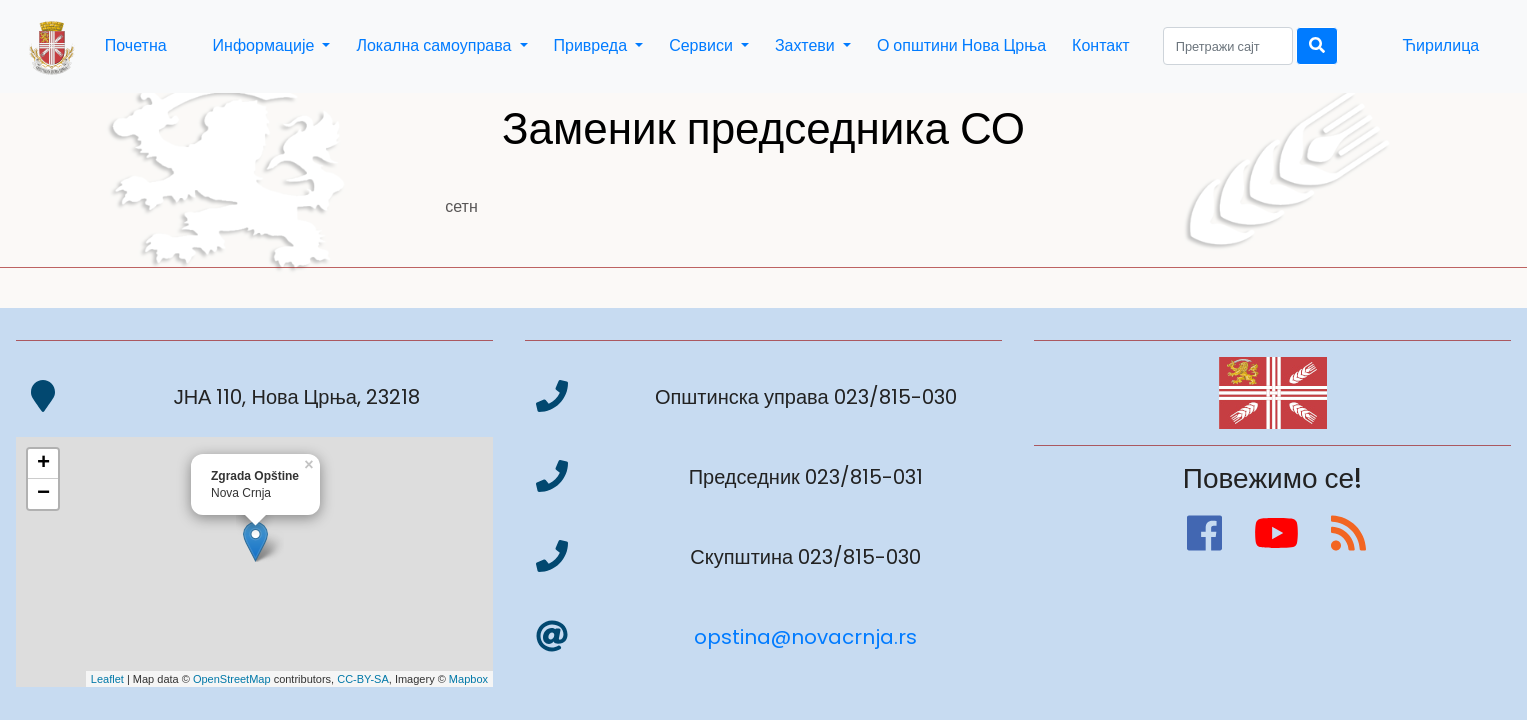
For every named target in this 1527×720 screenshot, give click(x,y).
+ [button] (43, 464)
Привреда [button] (593, 45)
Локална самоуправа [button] (435, 45)
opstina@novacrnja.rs (805, 637)
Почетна (136, 45)
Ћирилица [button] (1440, 45)
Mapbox (468, 679)
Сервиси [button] (703, 45)
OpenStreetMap (232, 679)
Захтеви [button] (807, 45)
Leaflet (107, 679)
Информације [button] (266, 45)
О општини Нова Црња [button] (961, 45)
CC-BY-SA (363, 679)
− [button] (43, 494)
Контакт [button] (1101, 45)
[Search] (1228, 46)
